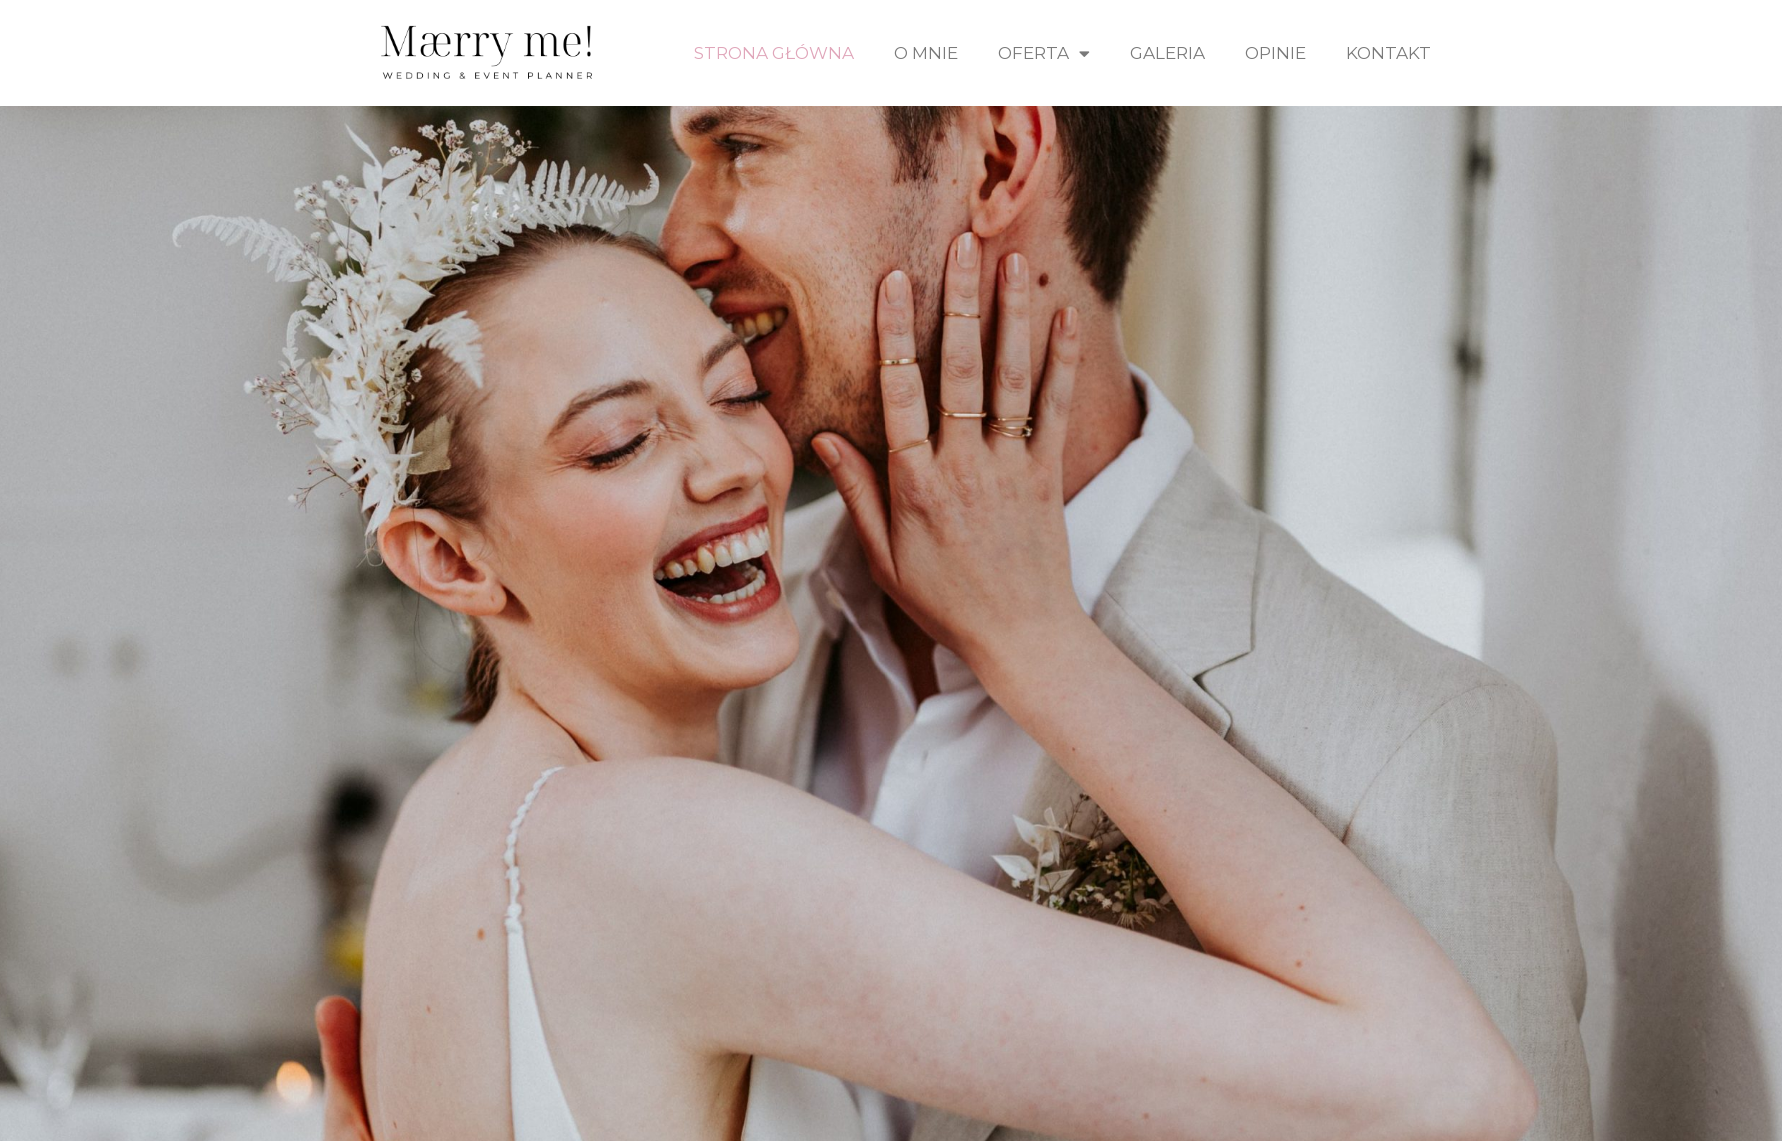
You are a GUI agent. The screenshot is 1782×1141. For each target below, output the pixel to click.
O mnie (926, 53)
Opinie (1275, 53)
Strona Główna (774, 53)
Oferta (1044, 53)
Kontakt (1388, 53)
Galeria (1167, 53)
